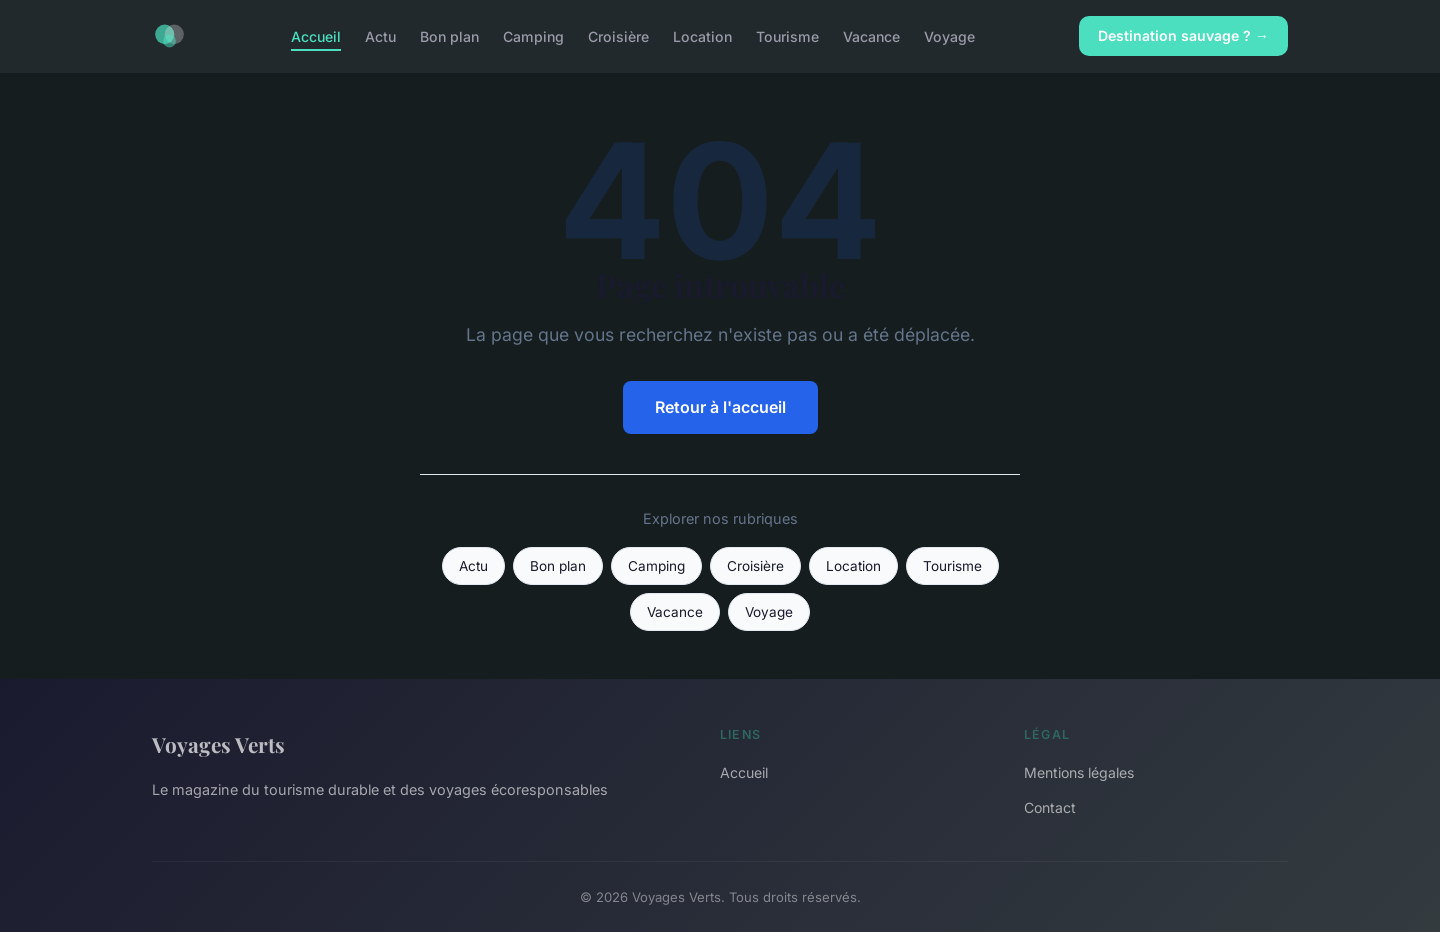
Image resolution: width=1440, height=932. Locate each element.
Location (702, 35)
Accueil (316, 35)
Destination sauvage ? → (1183, 35)
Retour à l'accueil (720, 407)
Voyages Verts (218, 744)
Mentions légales (1079, 772)
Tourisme (787, 35)
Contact (1050, 807)
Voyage (949, 35)
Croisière (618, 35)
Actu (380, 35)
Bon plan (449, 35)
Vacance (871, 35)
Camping (533, 35)
